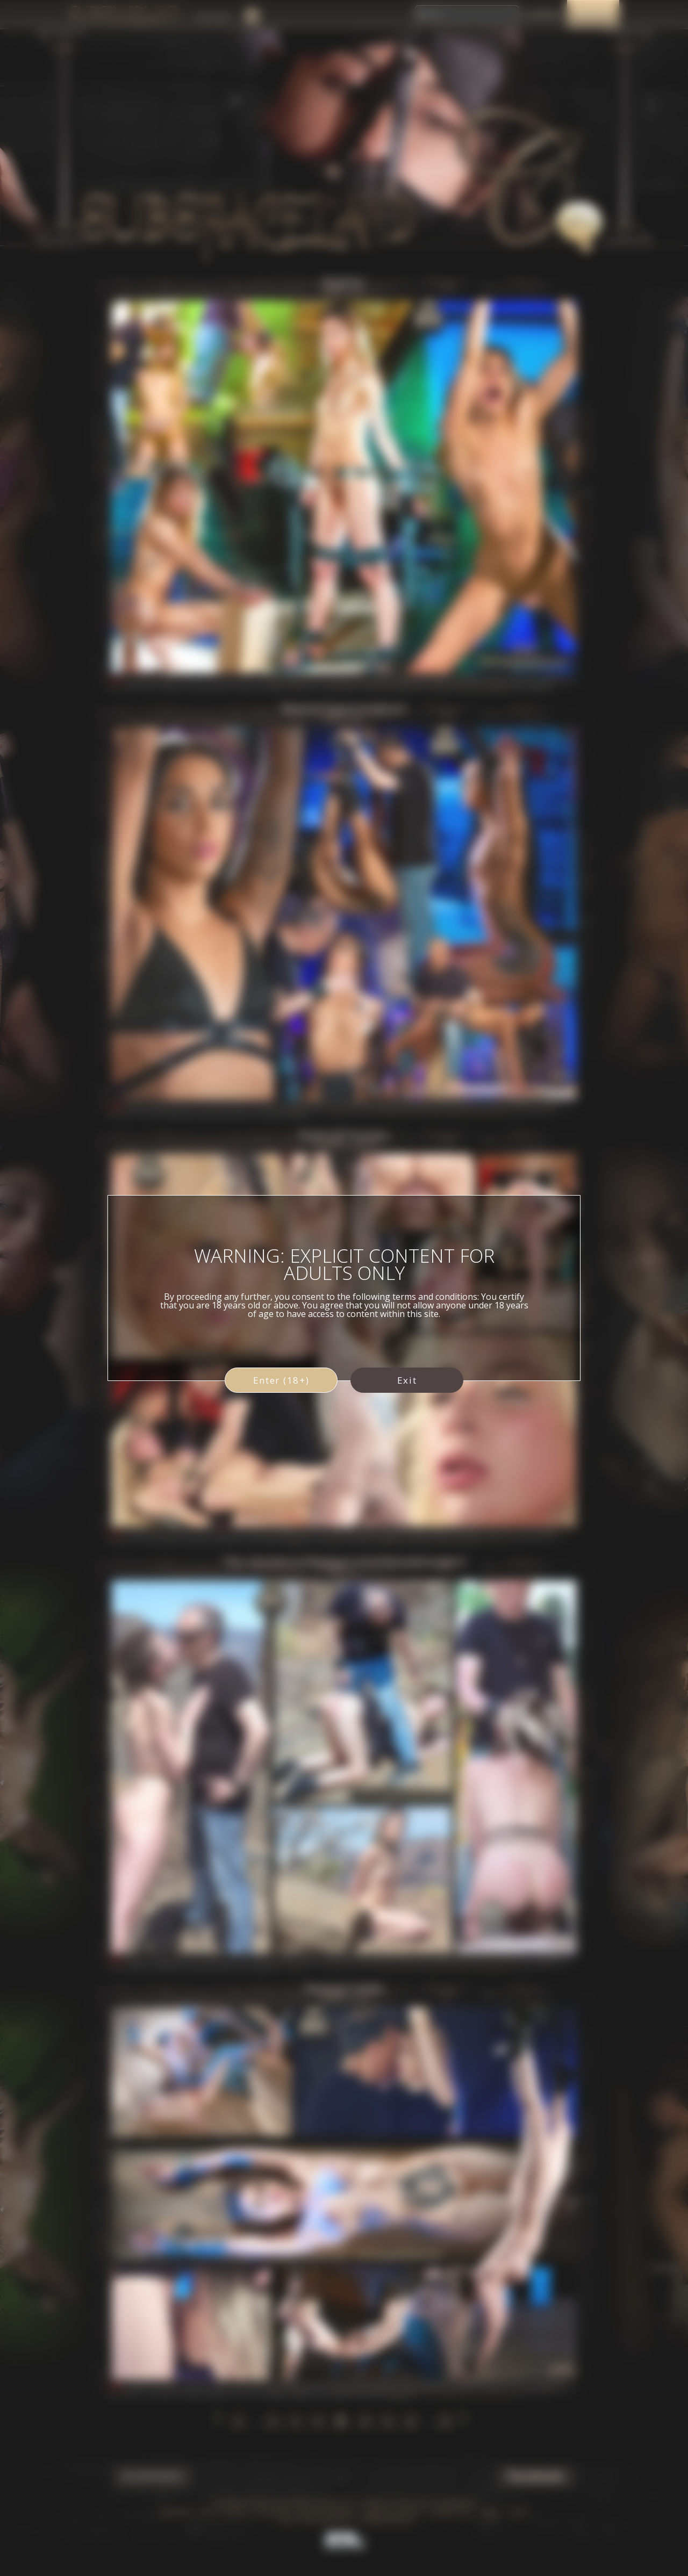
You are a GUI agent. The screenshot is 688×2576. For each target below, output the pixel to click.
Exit (407, 1380)
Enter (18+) (281, 1380)
